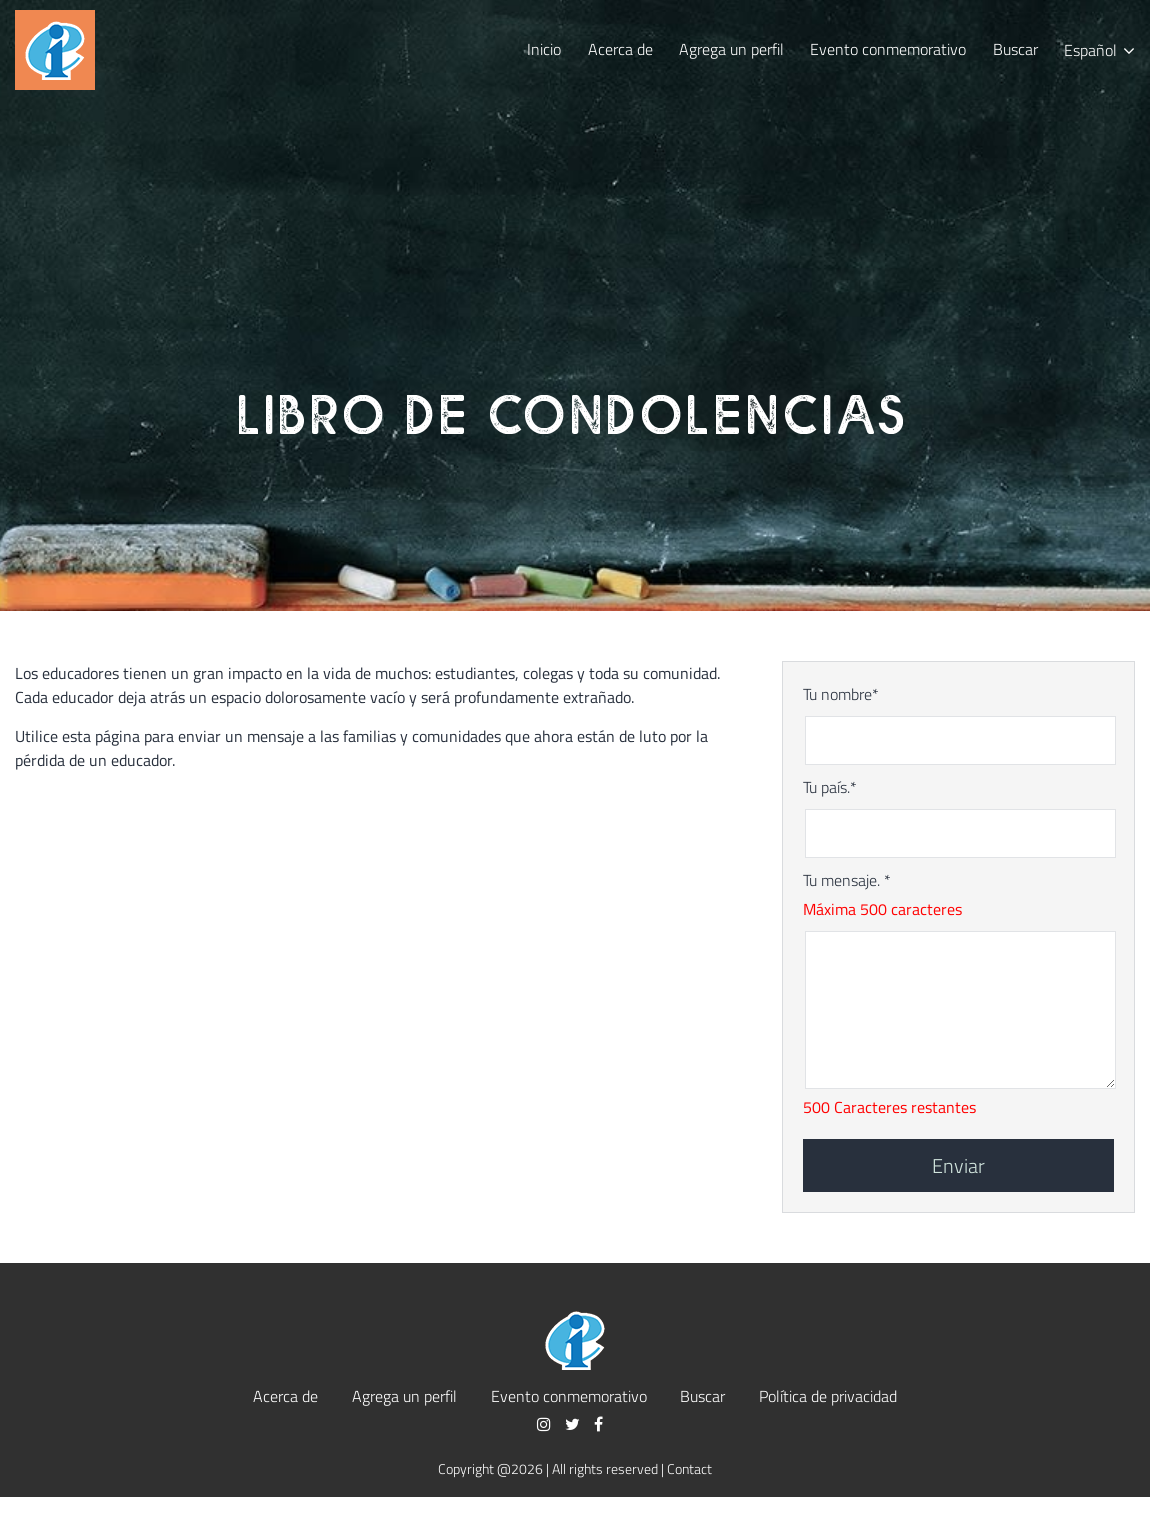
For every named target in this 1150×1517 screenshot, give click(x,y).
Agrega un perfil (731, 48)
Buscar (1015, 48)
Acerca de (620, 48)
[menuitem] (1099, 49)
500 (816, 1107)
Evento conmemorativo (888, 48)
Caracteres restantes (905, 1107)
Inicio (544, 48)
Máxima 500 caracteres (882, 909)
